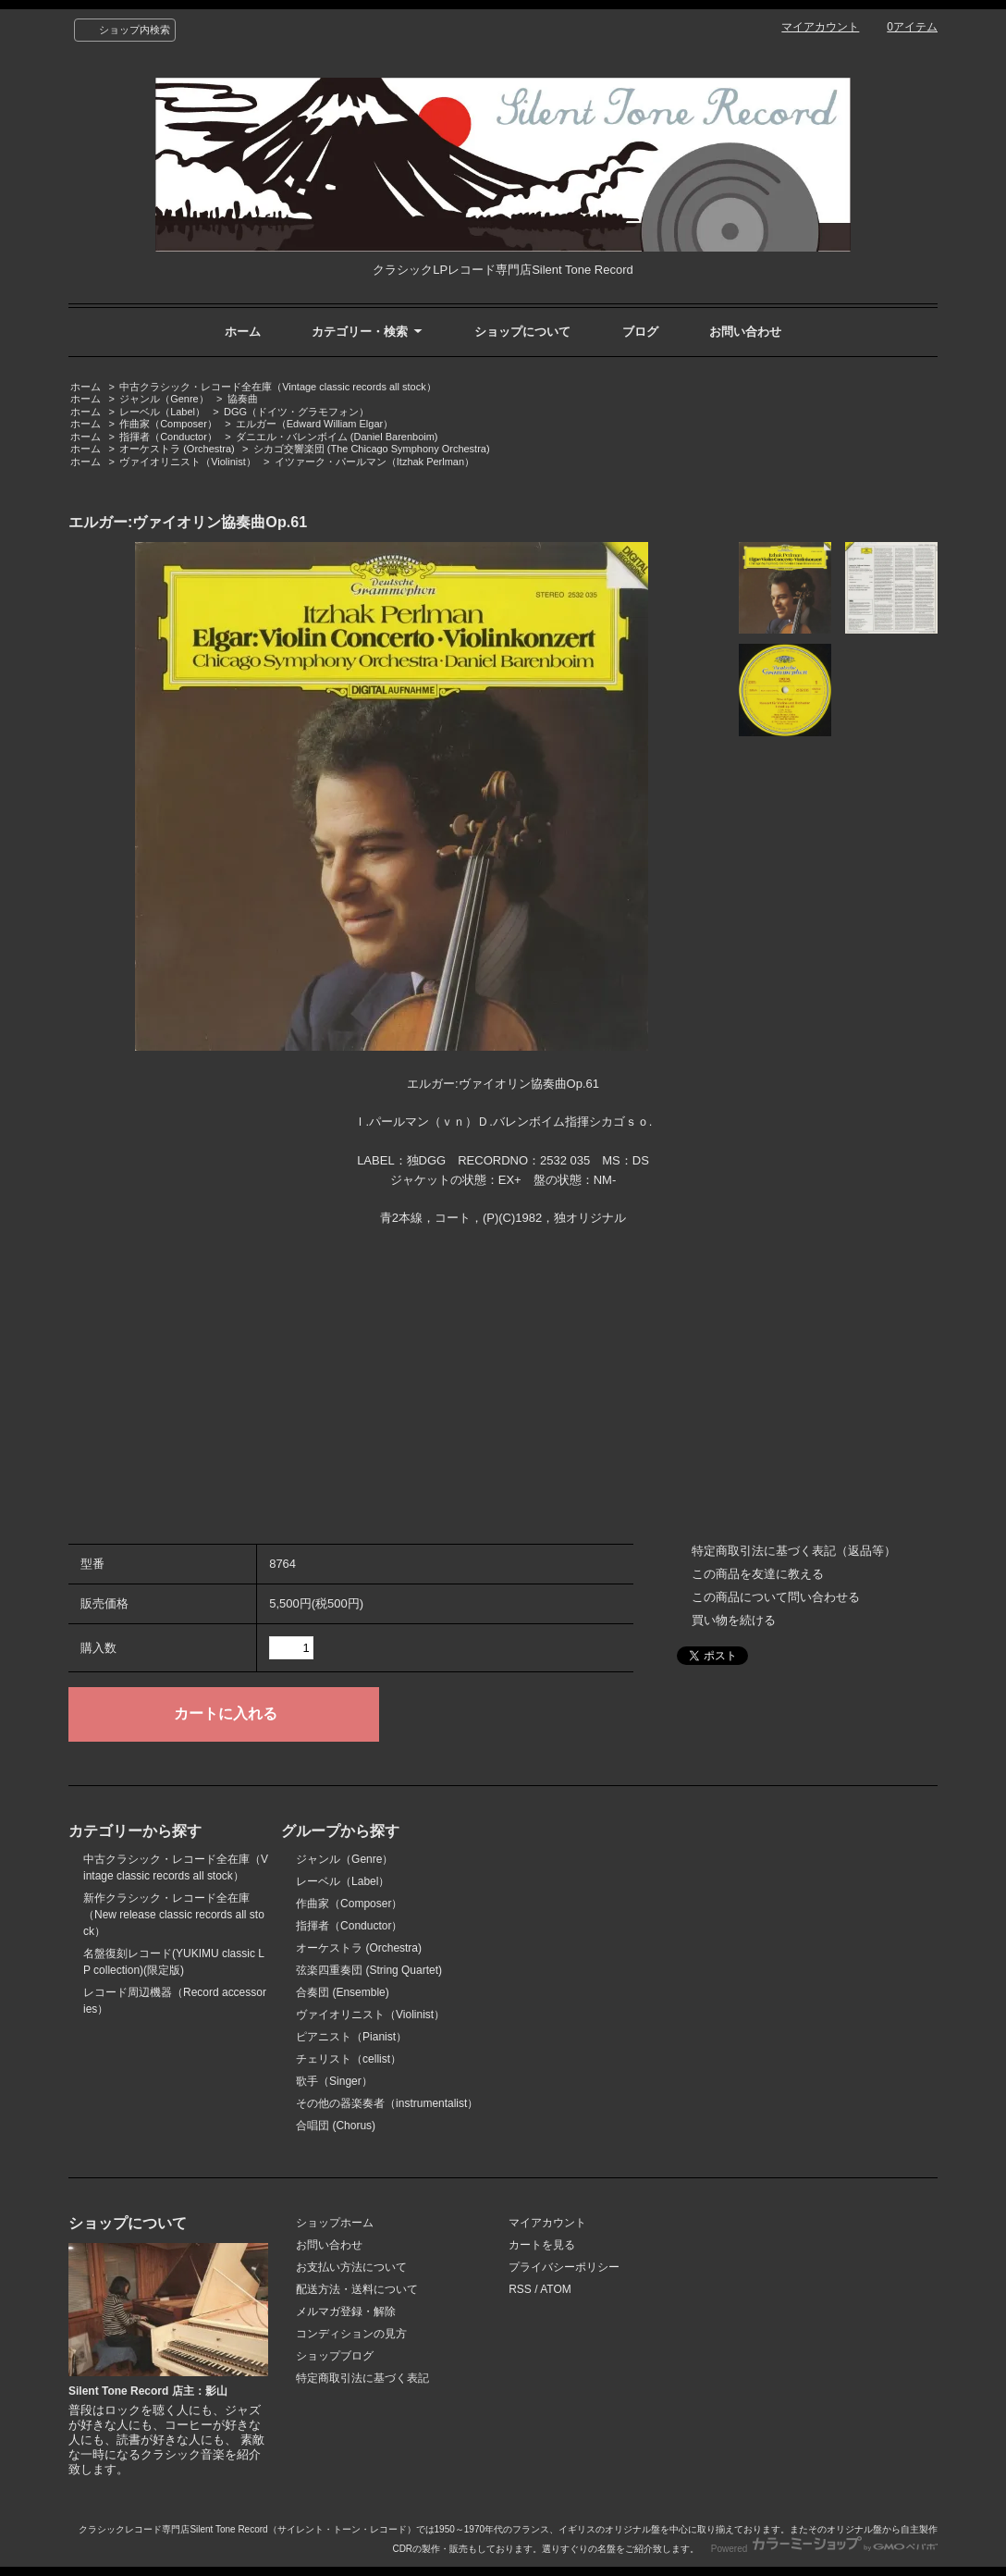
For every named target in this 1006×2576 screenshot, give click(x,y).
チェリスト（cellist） (348, 2058)
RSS (520, 2289)
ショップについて (522, 332)
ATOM (555, 2289)
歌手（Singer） (334, 2081)
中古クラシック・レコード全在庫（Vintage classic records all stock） (277, 386)
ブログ (640, 332)
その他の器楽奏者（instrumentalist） (387, 2103)
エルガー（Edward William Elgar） (314, 423)
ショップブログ (335, 2355)
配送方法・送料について (357, 2289)
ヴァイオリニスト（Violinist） (187, 461)
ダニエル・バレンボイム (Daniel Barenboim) (337, 436)
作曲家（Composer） (168, 423)
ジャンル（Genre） (164, 398)
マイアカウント (820, 26)
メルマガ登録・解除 (346, 2311)
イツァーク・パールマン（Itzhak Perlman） (374, 461)
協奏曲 (242, 398)
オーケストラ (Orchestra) (177, 448)
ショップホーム (335, 2222)
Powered (824, 2549)
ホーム (243, 332)
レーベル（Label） (162, 411)
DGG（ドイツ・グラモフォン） (296, 411)
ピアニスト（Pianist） (351, 2036)
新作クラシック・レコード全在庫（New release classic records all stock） (173, 1915)
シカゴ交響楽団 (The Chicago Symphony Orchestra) (371, 448)
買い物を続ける (734, 1620)
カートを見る (542, 2244)
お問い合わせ (745, 332)
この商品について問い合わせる (776, 1597)
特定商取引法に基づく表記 (362, 2378)
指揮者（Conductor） (168, 436)
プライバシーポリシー (564, 2267)
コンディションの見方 (351, 2333)
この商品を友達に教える (758, 1574)
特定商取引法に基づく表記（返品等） (794, 1551)
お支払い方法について (351, 2267)
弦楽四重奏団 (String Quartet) (369, 1970)
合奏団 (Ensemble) (342, 1992)
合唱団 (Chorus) (335, 2125)
